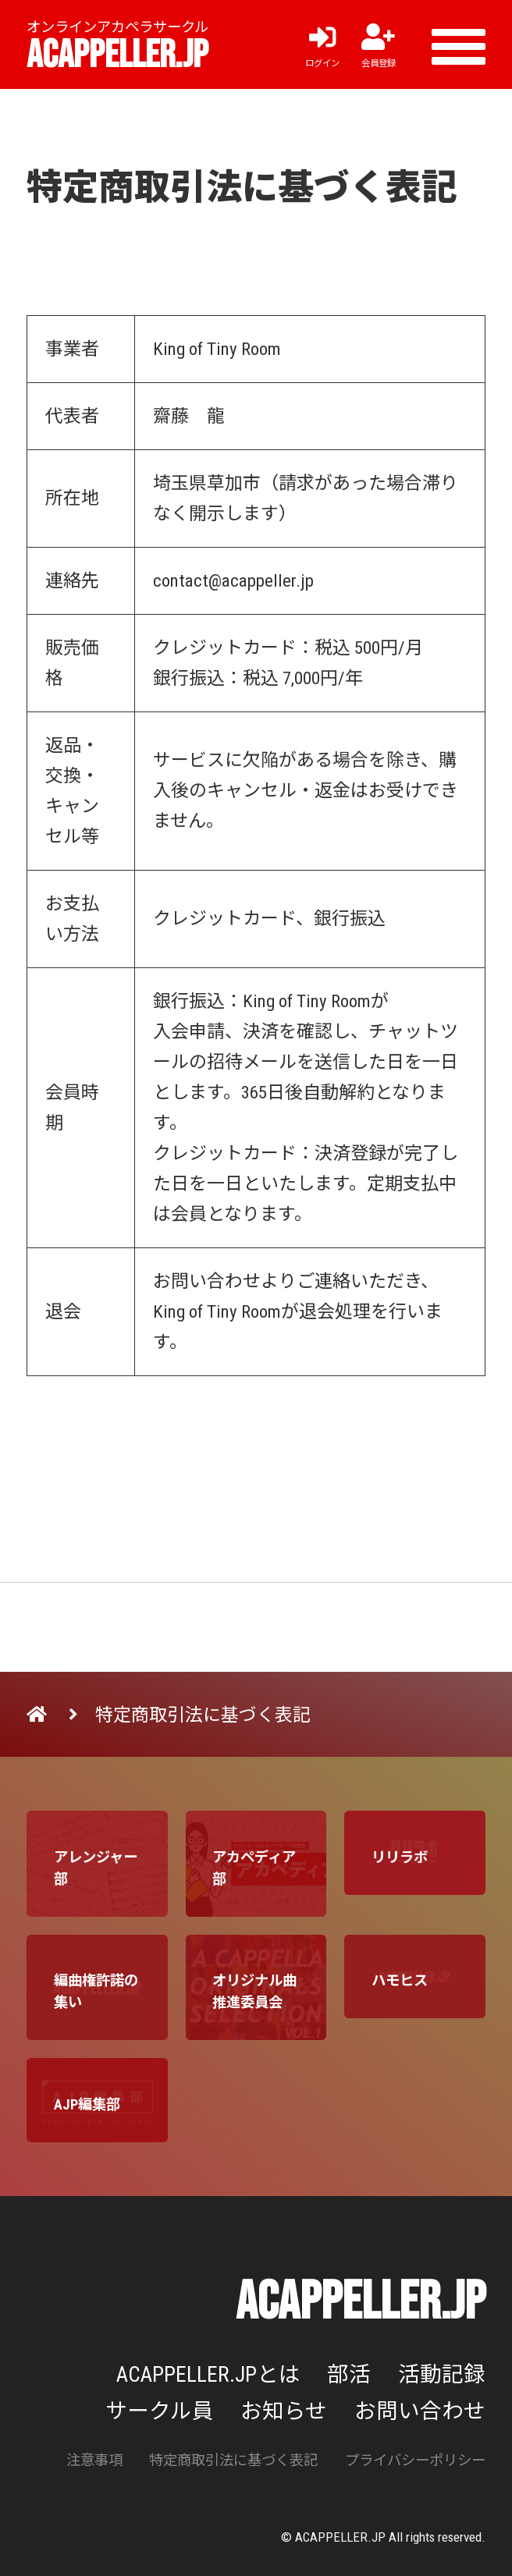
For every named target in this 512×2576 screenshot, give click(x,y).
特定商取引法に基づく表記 (233, 2460)
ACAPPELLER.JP (117, 55)
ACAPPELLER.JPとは (208, 2374)
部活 (349, 2374)
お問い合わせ (419, 2411)
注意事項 (94, 2460)
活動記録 (441, 2374)
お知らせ (283, 2411)
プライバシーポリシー (415, 2460)
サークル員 (159, 2411)
